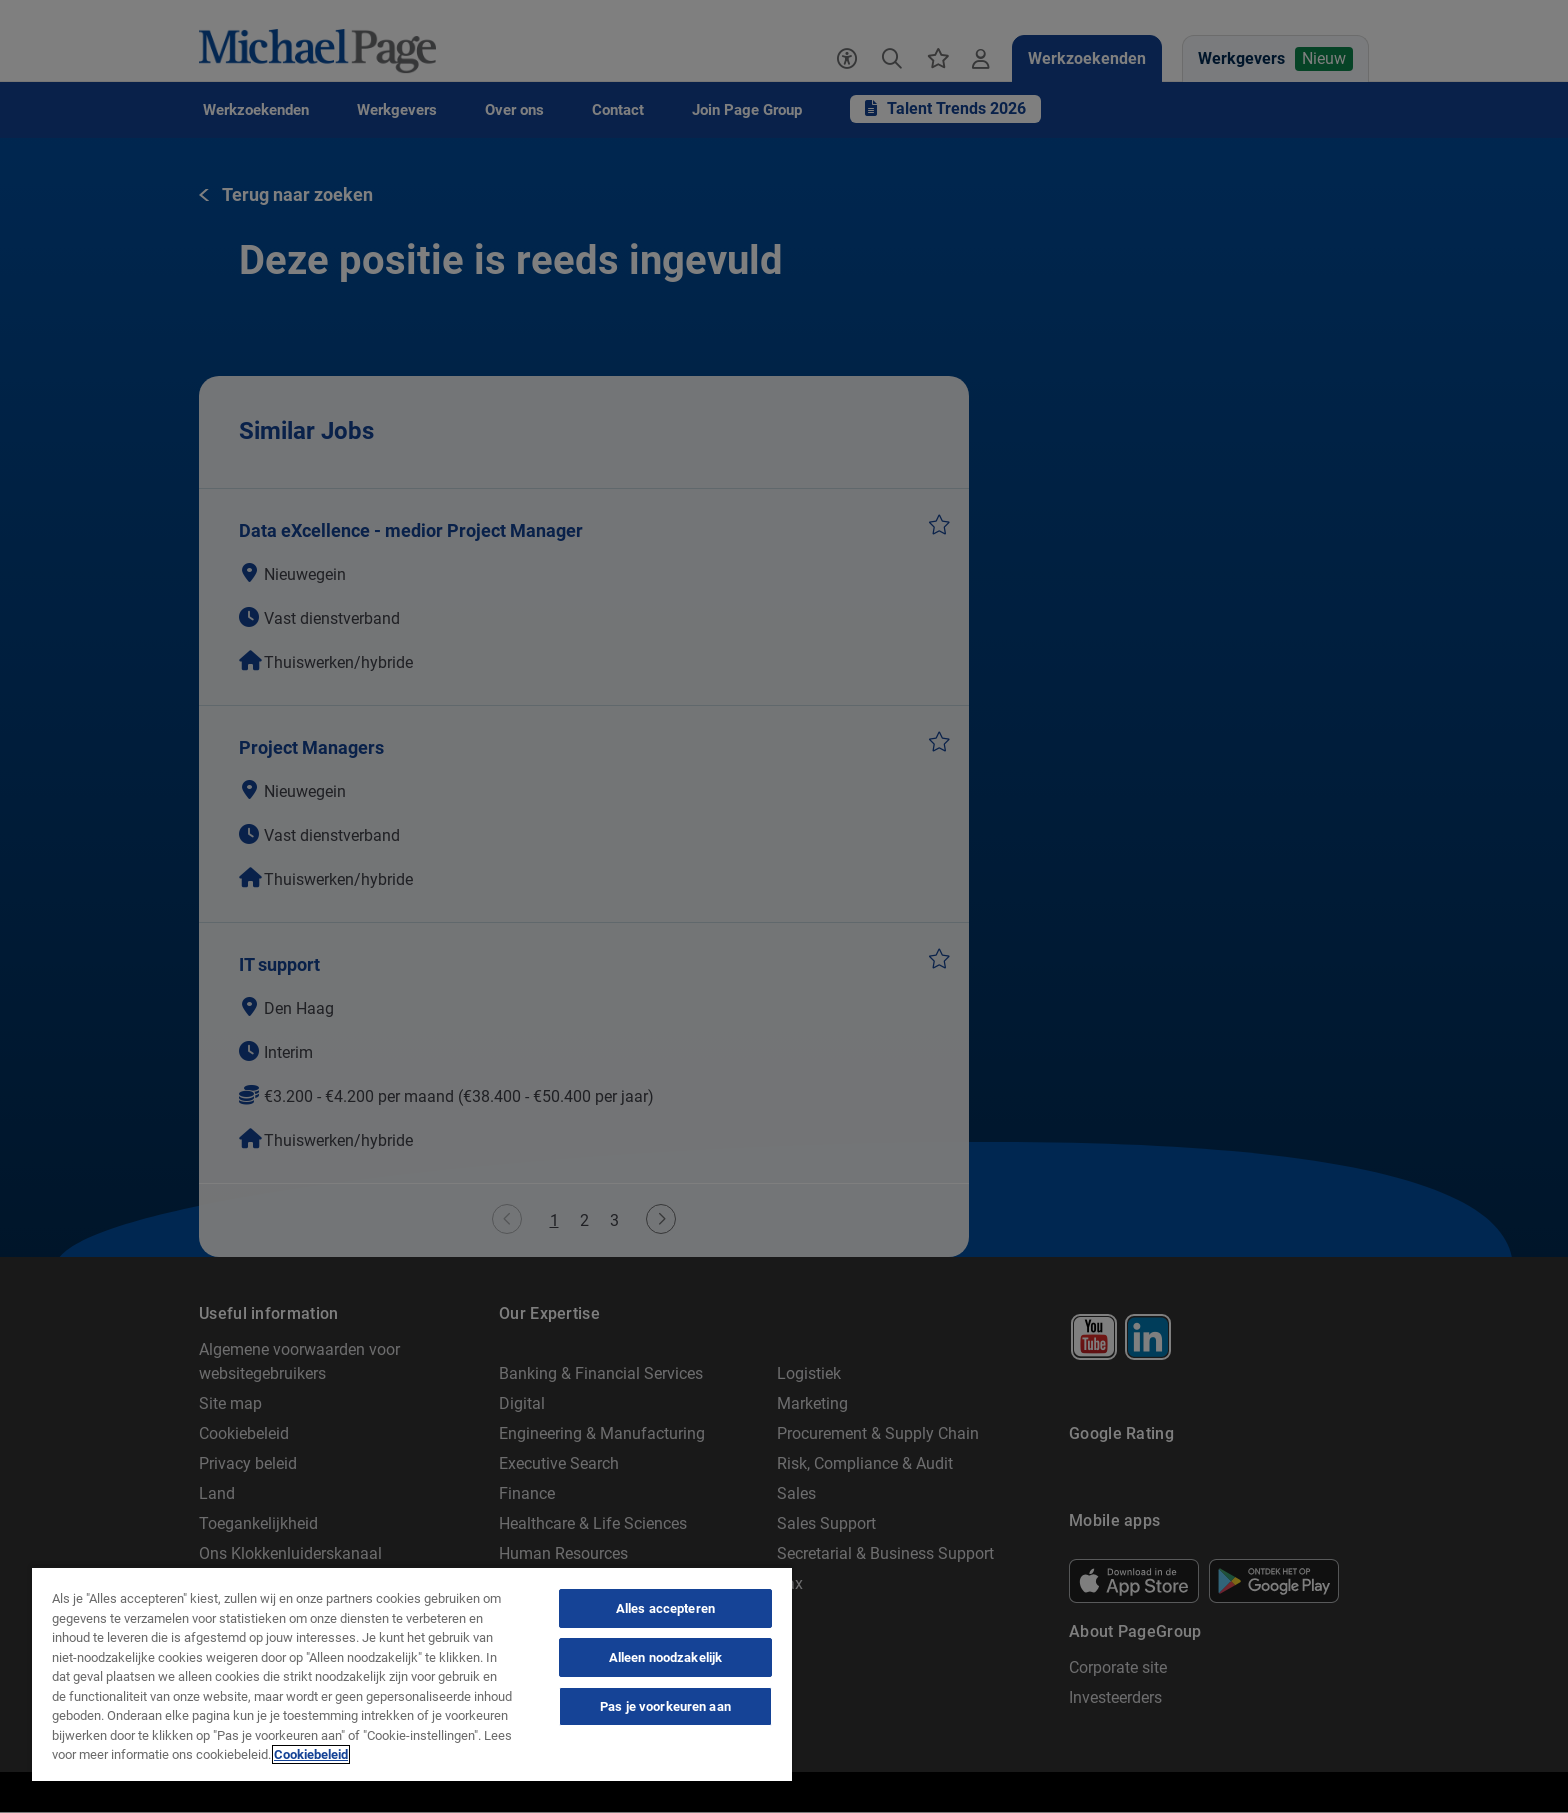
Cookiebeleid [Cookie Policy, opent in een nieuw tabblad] (311, 1754)
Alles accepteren (665, 1608)
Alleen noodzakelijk (665, 1657)
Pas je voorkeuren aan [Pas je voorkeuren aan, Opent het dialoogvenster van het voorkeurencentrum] (665, 1706)
